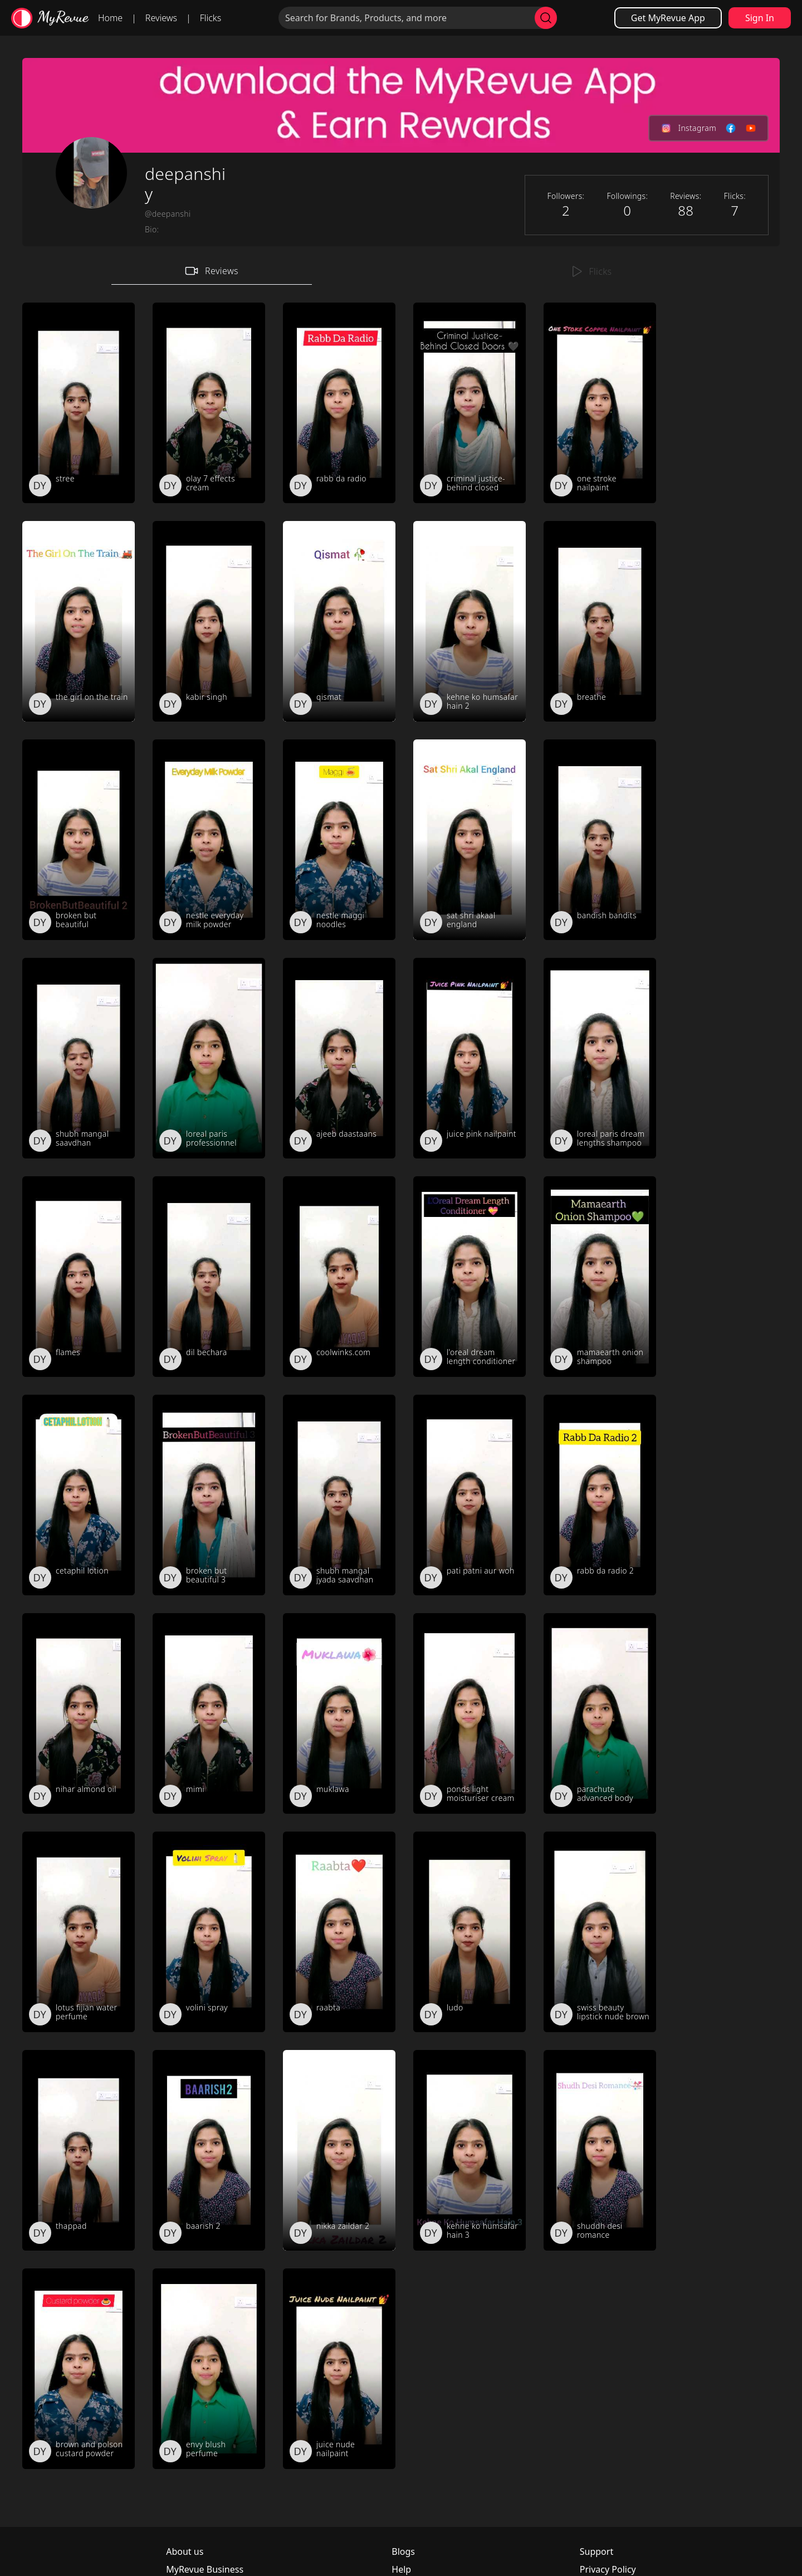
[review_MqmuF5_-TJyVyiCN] (600, 1713)
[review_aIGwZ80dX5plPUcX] (209, 2150)
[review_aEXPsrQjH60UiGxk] (209, 403)
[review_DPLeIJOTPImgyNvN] (469, 839)
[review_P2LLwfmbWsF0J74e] (600, 1058)
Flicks (211, 18)
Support (596, 2551)
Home (110, 18)
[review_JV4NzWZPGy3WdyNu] (469, 1276)
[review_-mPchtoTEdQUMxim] (78, 2150)
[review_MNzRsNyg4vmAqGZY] (78, 621)
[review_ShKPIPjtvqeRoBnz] (339, 2368)
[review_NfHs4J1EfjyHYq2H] (339, 403)
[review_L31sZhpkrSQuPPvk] (78, 1713)
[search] (546, 18)
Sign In (759, 18)
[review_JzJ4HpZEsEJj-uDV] (209, 1495)
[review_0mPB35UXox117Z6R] (339, 1713)
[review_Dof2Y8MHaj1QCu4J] (209, 1932)
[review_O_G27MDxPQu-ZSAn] (339, 2150)
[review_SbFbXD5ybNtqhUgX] (78, 1495)
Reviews (161, 18)
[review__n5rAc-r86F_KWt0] (600, 1932)
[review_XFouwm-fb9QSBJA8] (209, 1713)
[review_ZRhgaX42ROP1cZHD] (209, 621)
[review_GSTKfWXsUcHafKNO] (600, 621)
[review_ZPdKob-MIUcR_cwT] (78, 1932)
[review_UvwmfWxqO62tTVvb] (469, 403)
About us (184, 2551)
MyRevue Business (204, 2569)
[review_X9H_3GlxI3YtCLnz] (339, 839)
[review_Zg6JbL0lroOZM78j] (339, 1932)
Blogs (403, 2551)
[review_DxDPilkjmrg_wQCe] (339, 621)
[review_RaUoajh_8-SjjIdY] (600, 403)
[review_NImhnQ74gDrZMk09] (469, 1932)
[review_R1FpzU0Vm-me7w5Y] (78, 1276)
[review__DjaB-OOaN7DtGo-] (209, 1058)
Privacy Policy (608, 2569)
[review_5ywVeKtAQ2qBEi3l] (209, 1276)
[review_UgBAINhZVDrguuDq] (339, 1495)
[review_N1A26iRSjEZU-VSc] (78, 1058)
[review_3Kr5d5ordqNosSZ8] (339, 1058)
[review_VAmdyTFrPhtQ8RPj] (600, 1495)
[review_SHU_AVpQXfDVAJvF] (339, 1276)
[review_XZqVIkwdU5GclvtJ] (78, 403)
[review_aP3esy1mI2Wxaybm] (469, 1058)
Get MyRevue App (668, 18)
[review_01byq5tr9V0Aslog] (600, 2150)
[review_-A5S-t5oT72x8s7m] (469, 2150)
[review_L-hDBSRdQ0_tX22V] (209, 839)
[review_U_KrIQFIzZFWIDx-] (78, 839)
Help (401, 2569)
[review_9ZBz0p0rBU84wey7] (469, 1495)
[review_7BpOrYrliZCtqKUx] (78, 2368)
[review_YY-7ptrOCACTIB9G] (469, 1713)
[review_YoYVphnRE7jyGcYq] (600, 839)
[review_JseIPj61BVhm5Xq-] (209, 2368)
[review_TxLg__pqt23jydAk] (600, 1276)
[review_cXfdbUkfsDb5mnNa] (469, 621)
